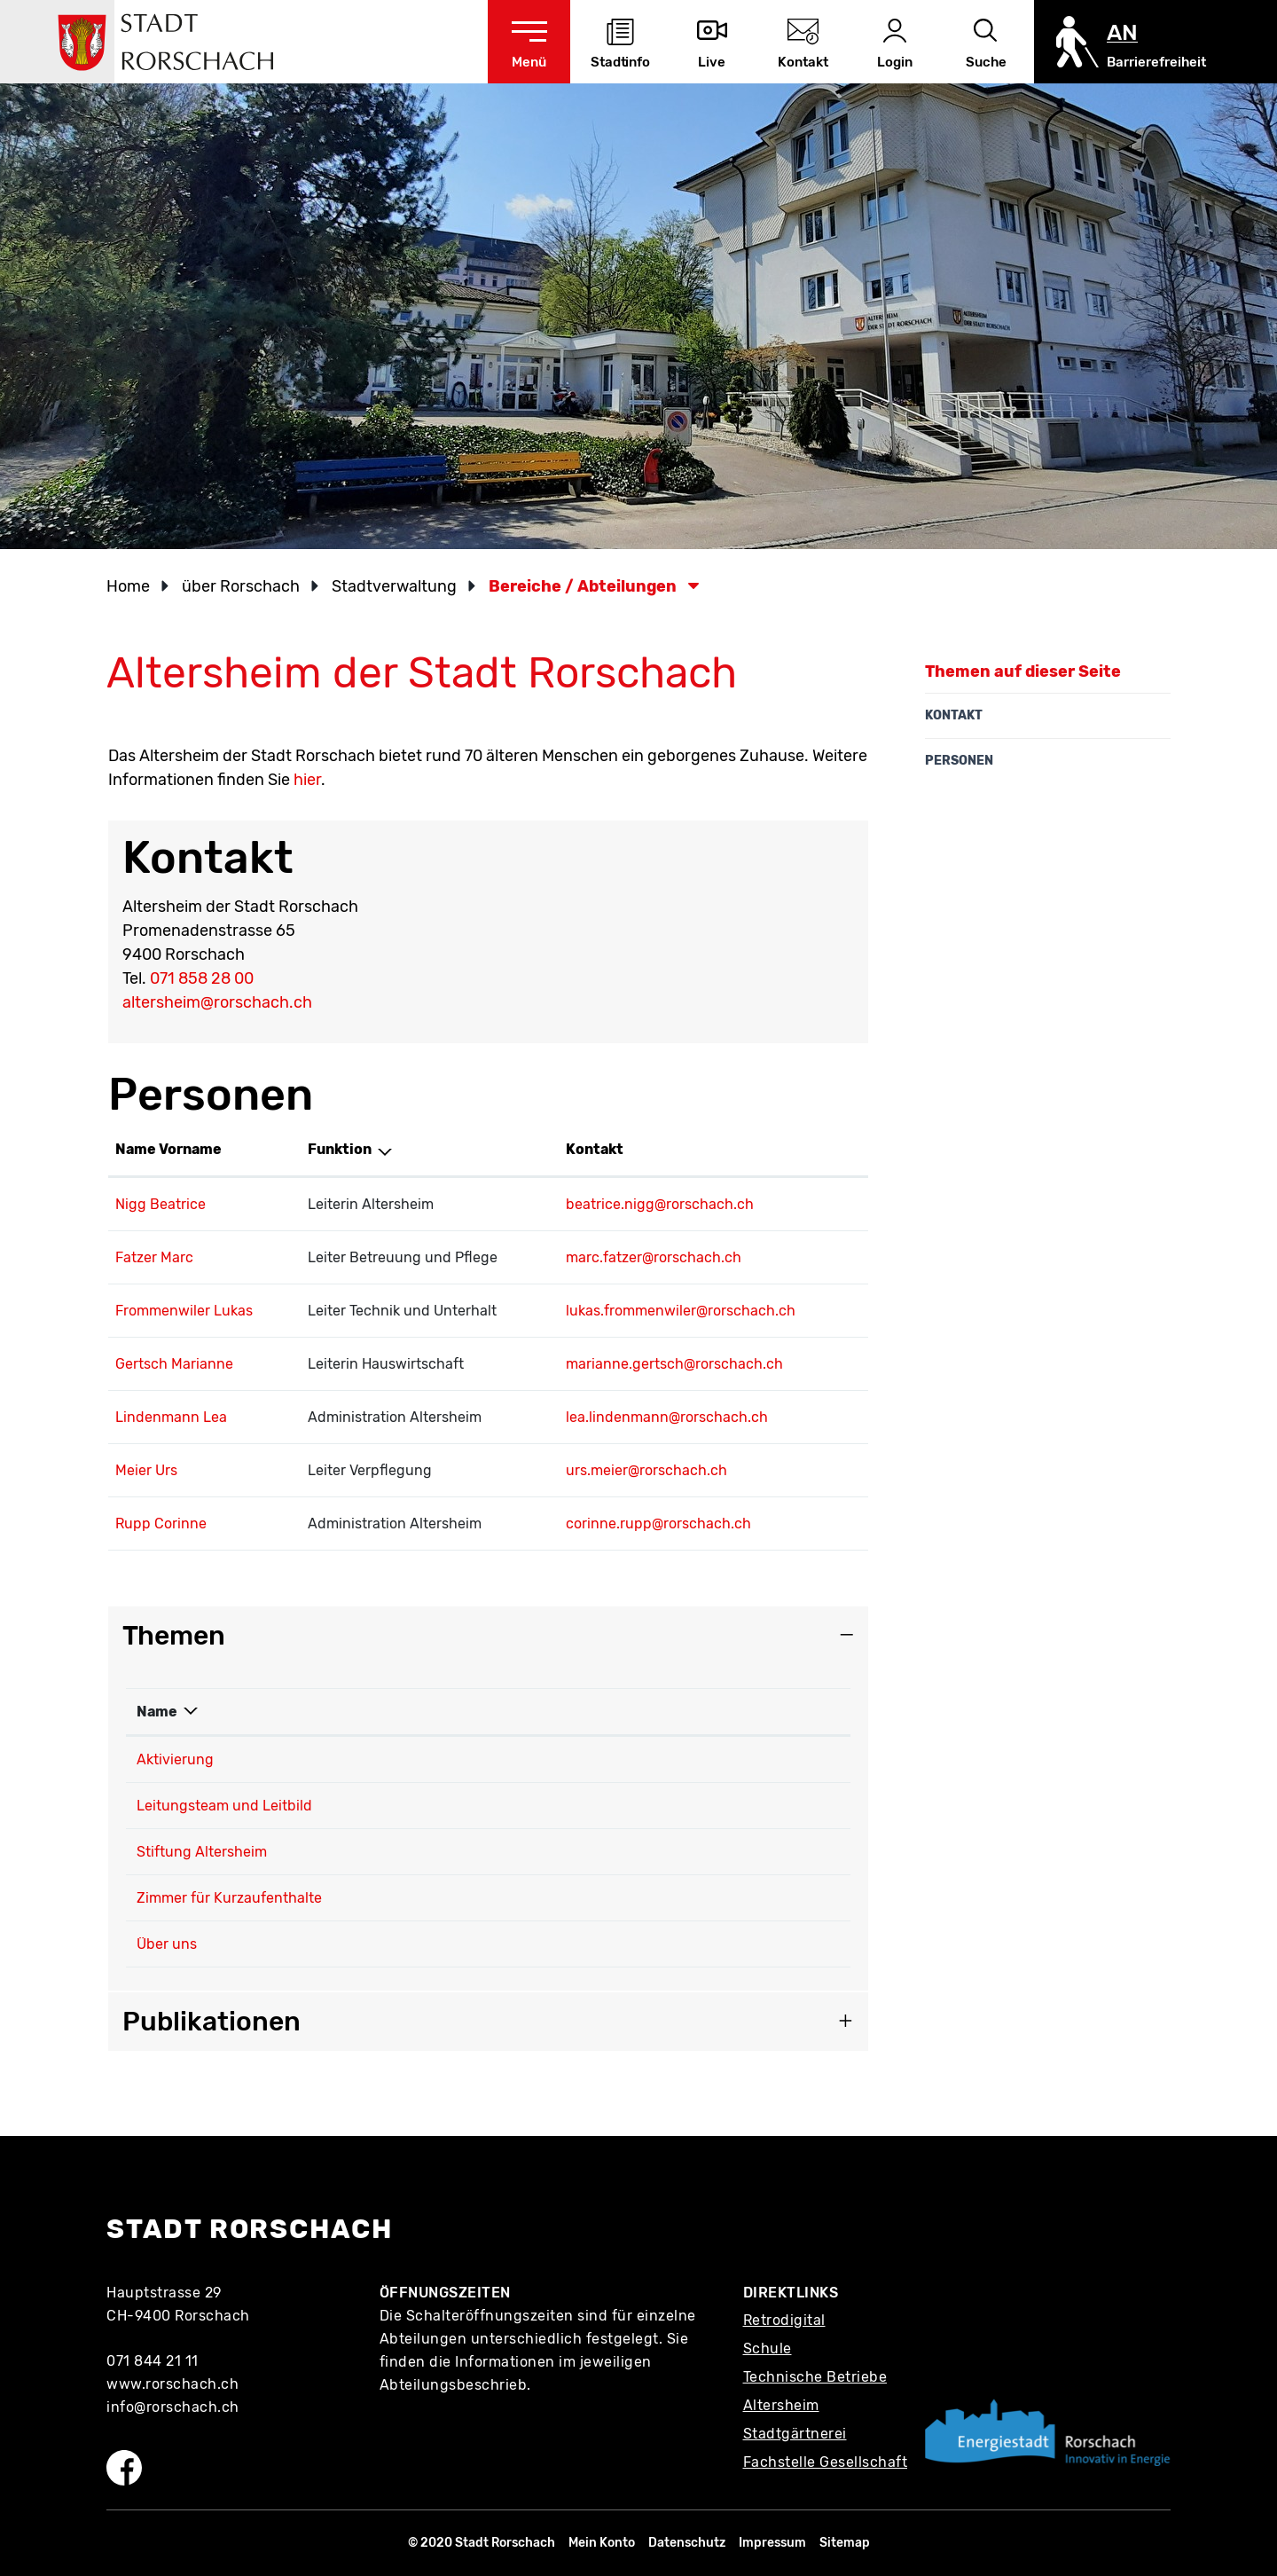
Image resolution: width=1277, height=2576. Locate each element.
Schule (767, 2348)
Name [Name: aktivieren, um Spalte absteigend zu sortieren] (157, 1711)
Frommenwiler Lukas (184, 1310)
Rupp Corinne (161, 1523)
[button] (246, 586)
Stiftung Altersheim (202, 1851)
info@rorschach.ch (172, 2407)
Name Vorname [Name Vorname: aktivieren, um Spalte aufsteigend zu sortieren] (168, 1149)
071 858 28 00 (202, 978)
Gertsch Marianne (174, 1363)
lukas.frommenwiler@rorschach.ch (680, 1310)
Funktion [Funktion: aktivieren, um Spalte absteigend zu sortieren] (340, 1149)
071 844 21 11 (152, 2360)
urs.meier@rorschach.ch (646, 1470)
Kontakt (954, 715)
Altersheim (781, 2405)
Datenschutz (686, 2542)
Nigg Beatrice (160, 1204)
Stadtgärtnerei (795, 2433)
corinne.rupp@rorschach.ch (658, 1523)
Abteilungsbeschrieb (454, 2384)
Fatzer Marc (154, 1257)
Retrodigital (784, 2320)
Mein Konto (601, 2542)
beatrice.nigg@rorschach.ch (660, 1204)
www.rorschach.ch (172, 2384)
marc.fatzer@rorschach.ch (653, 1257)
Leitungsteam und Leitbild (224, 1805)
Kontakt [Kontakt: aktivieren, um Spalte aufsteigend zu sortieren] (594, 1149)
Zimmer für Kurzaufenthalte (229, 1897)
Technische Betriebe (815, 2376)
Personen (959, 760)
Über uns (167, 1944)
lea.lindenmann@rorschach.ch (667, 1417)
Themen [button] (173, 1636)
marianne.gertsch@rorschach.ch (674, 1363)
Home (128, 586)
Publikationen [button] (211, 2022)
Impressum (772, 2542)
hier (307, 779)
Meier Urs (146, 1470)
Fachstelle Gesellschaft (825, 2462)
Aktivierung (175, 1759)
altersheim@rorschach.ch (217, 1002)
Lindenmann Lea (171, 1417)
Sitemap (844, 2542)
